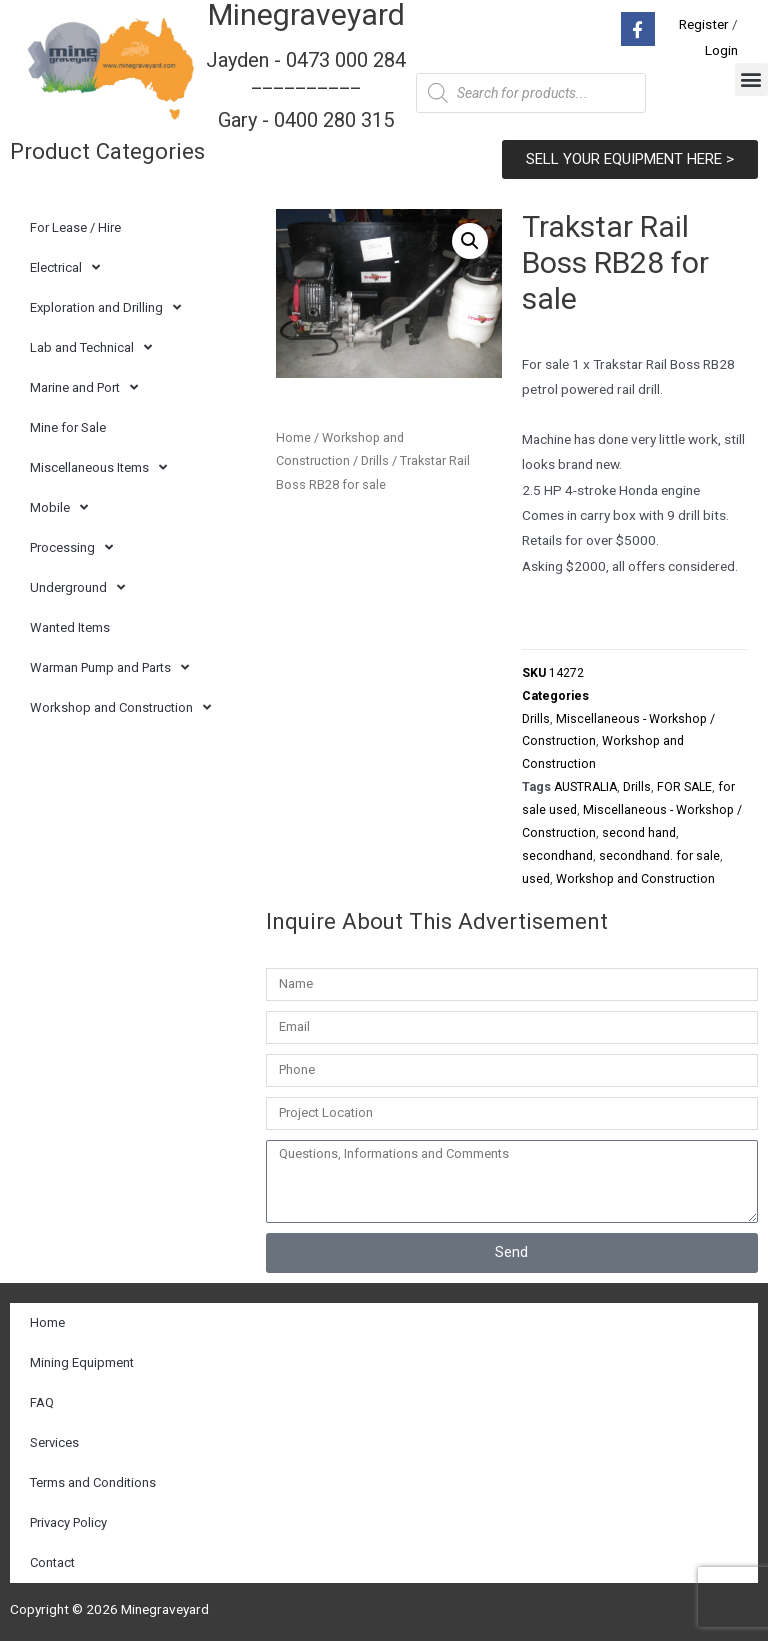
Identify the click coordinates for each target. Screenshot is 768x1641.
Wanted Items (70, 627)
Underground (77, 587)
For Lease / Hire (75, 227)
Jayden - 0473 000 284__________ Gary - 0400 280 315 (306, 90)
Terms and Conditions (93, 1482)
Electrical (65, 267)
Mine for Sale (68, 427)
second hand (639, 833)
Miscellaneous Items (98, 467)
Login (721, 50)
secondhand (557, 856)
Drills (375, 460)
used (536, 879)
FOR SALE (684, 787)
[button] (751, 79)
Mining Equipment (82, 1362)
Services (54, 1442)
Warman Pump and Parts (109, 667)
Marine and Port (84, 387)
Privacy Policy (68, 1522)
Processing (71, 547)
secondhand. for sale (659, 856)
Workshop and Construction (120, 707)
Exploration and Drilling (105, 307)
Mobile (59, 507)
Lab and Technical (91, 347)
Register (704, 24)
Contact (52, 1562)
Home (293, 437)
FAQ (42, 1402)
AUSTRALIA (585, 787)
